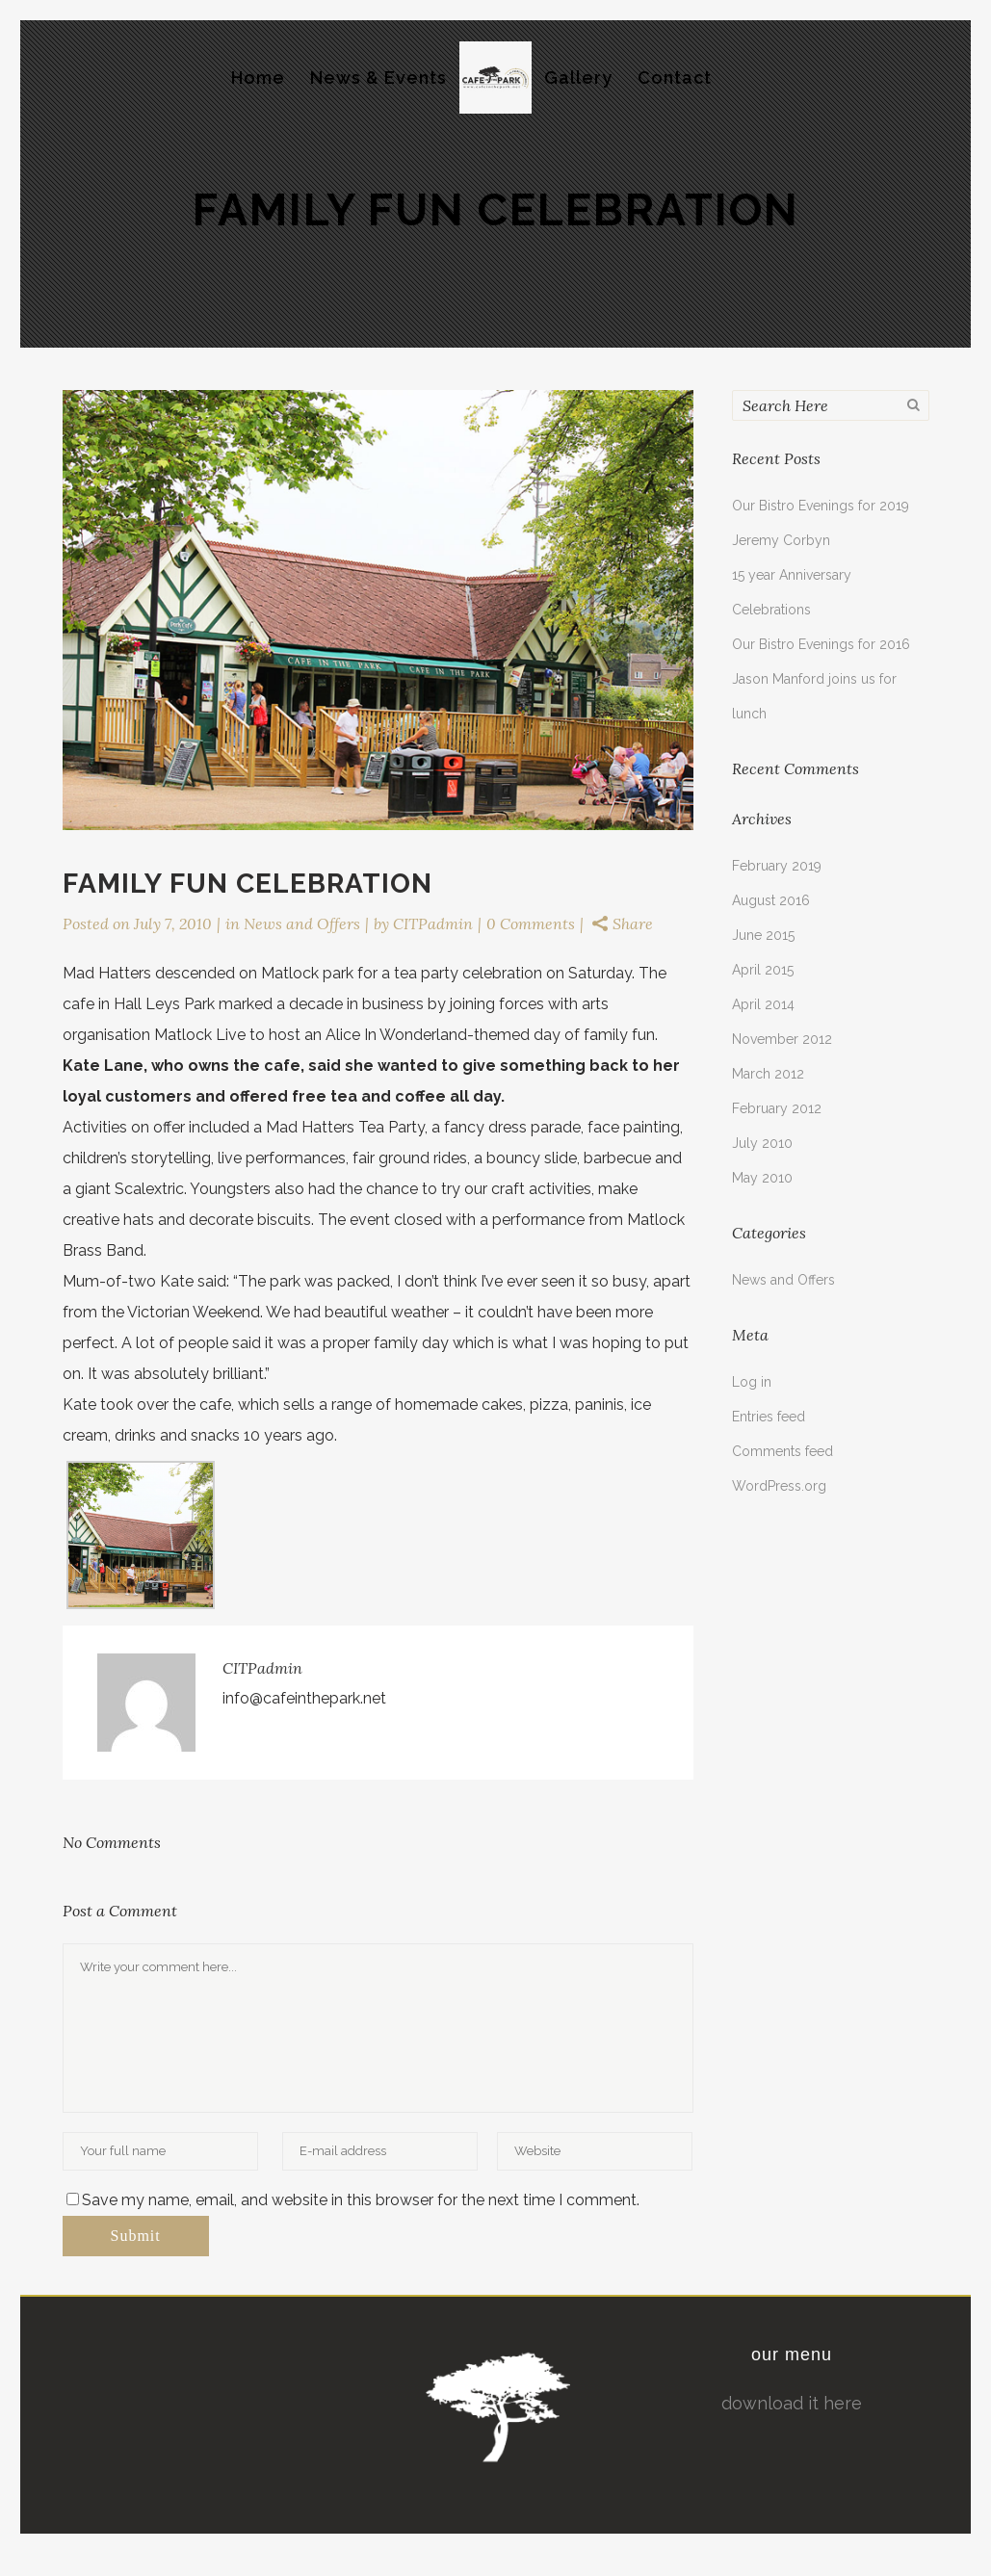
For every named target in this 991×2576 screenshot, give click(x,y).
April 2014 (763, 1004)
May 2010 (762, 1177)
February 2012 (776, 1108)
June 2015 (763, 935)
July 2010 (762, 1143)
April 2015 (763, 969)
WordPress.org (779, 1486)
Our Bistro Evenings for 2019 (820, 505)
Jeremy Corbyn (781, 540)
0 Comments (530, 923)
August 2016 (771, 900)
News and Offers (302, 923)
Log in (751, 1382)
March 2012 (768, 1073)
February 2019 (776, 865)
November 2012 (782, 1039)
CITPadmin (433, 923)
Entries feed (768, 1416)
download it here (791, 2403)
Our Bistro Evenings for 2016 (821, 644)
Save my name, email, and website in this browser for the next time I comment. (360, 2200)
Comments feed (782, 1451)
